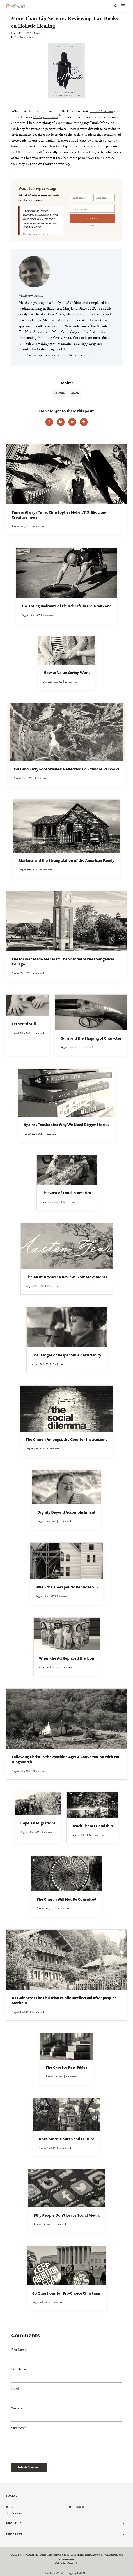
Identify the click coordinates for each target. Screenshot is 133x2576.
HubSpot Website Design (59, 2573)
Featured (59, 393)
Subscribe (92, 218)
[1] (60, 115)
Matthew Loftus (24, 38)
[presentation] (123, 6)
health (75, 393)
